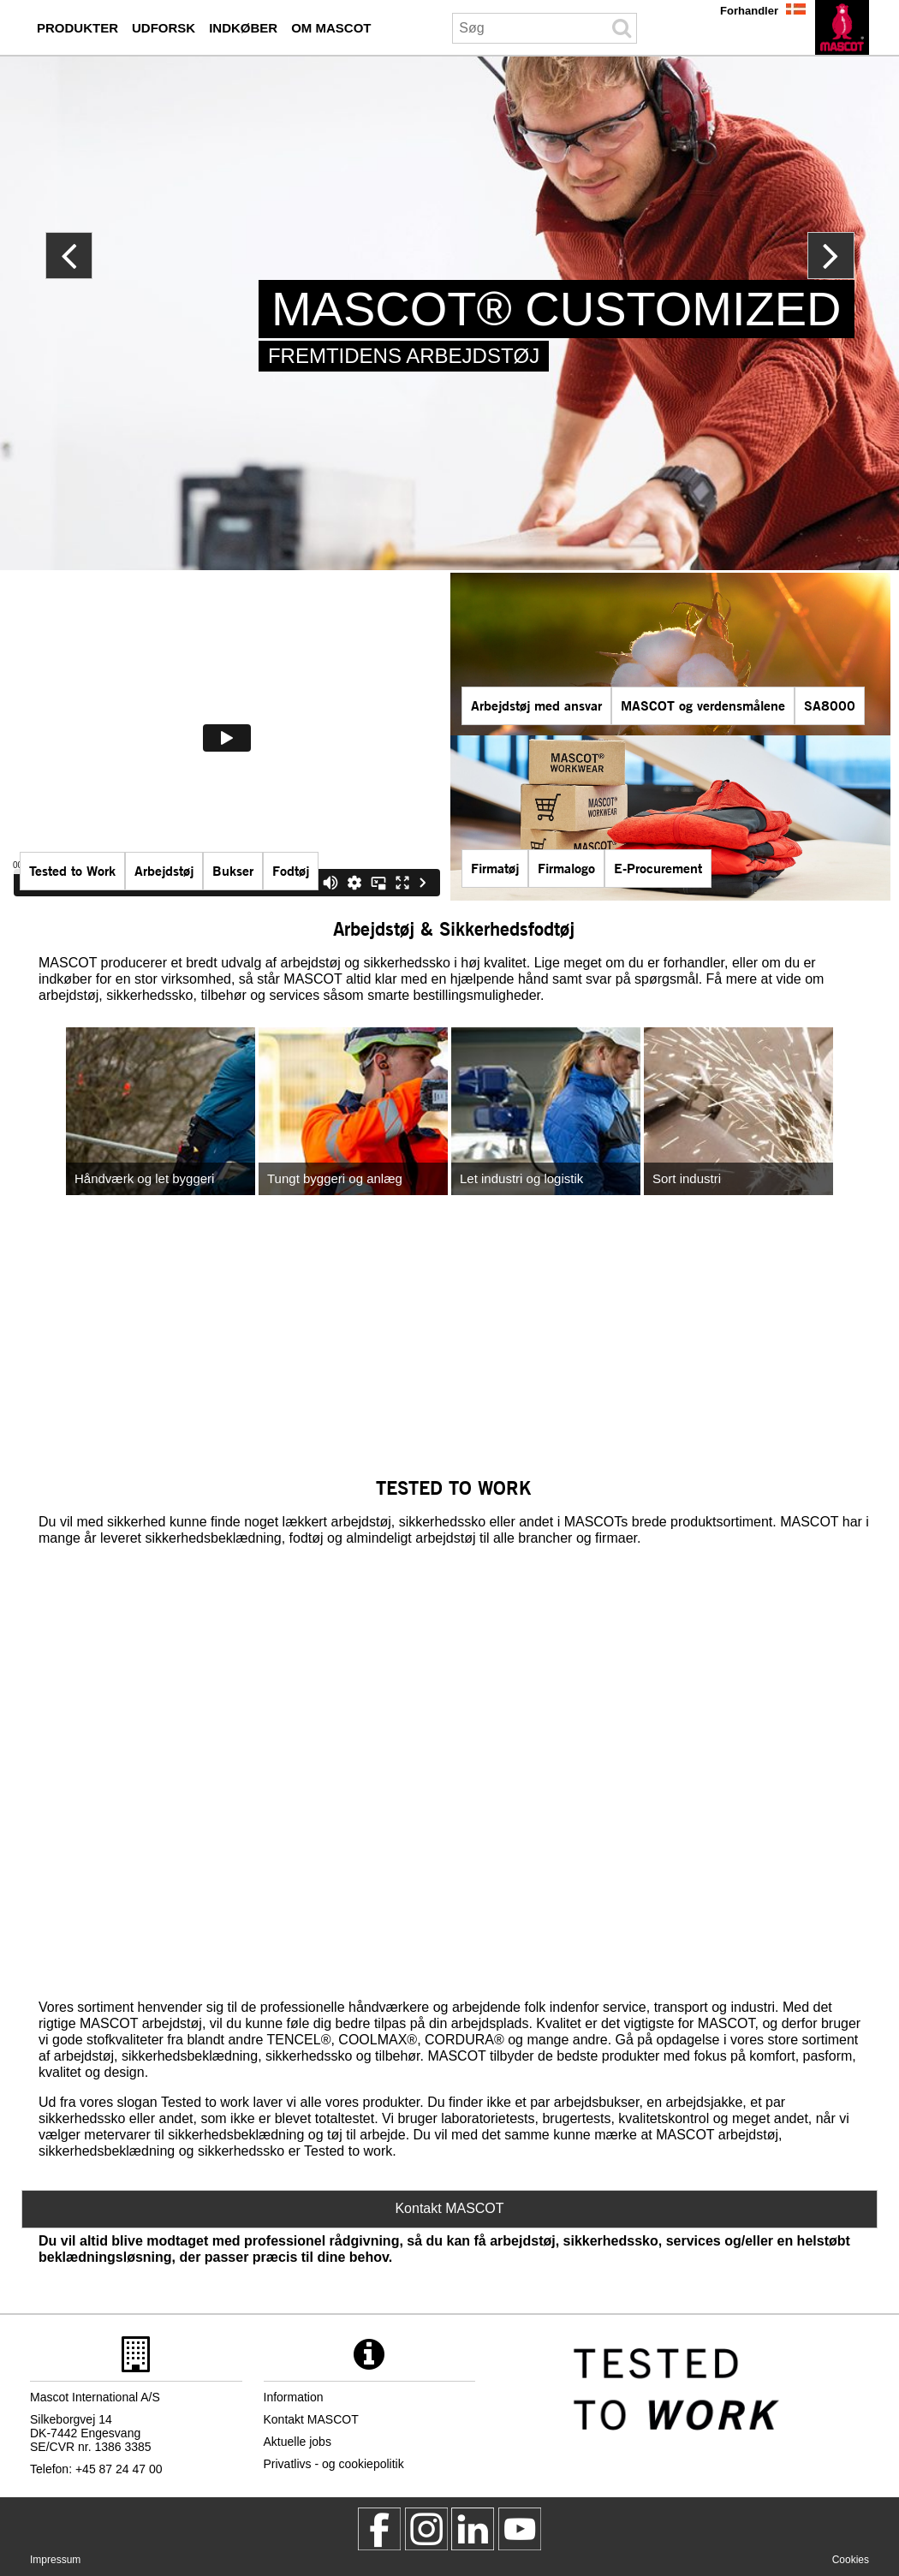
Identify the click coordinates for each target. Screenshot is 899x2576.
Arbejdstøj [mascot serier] (163, 870)
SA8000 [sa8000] (829, 705)
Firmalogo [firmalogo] (566, 868)
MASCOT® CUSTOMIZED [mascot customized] (556, 309)
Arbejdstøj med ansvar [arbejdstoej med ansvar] (536, 705)
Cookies (850, 2560)
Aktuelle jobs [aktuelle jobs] (297, 2441)
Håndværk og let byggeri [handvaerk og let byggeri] (144, 1178)
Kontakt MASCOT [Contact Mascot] (449, 2208)
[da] (842, 27)
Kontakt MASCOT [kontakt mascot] (311, 2419)
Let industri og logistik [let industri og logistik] (521, 1178)
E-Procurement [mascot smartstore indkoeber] (658, 868)
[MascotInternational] (519, 2529)
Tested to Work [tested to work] (72, 870)
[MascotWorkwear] (379, 2529)
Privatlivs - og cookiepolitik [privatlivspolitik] (334, 2464)
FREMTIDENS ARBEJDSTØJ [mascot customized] (403, 355)
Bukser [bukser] (232, 870)
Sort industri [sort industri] (686, 1178)
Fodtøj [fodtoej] (290, 870)
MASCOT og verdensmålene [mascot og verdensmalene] (703, 705)
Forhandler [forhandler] (749, 10)
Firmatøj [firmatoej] (495, 868)
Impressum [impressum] (55, 2560)
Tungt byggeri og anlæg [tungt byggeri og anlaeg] (334, 1178)
